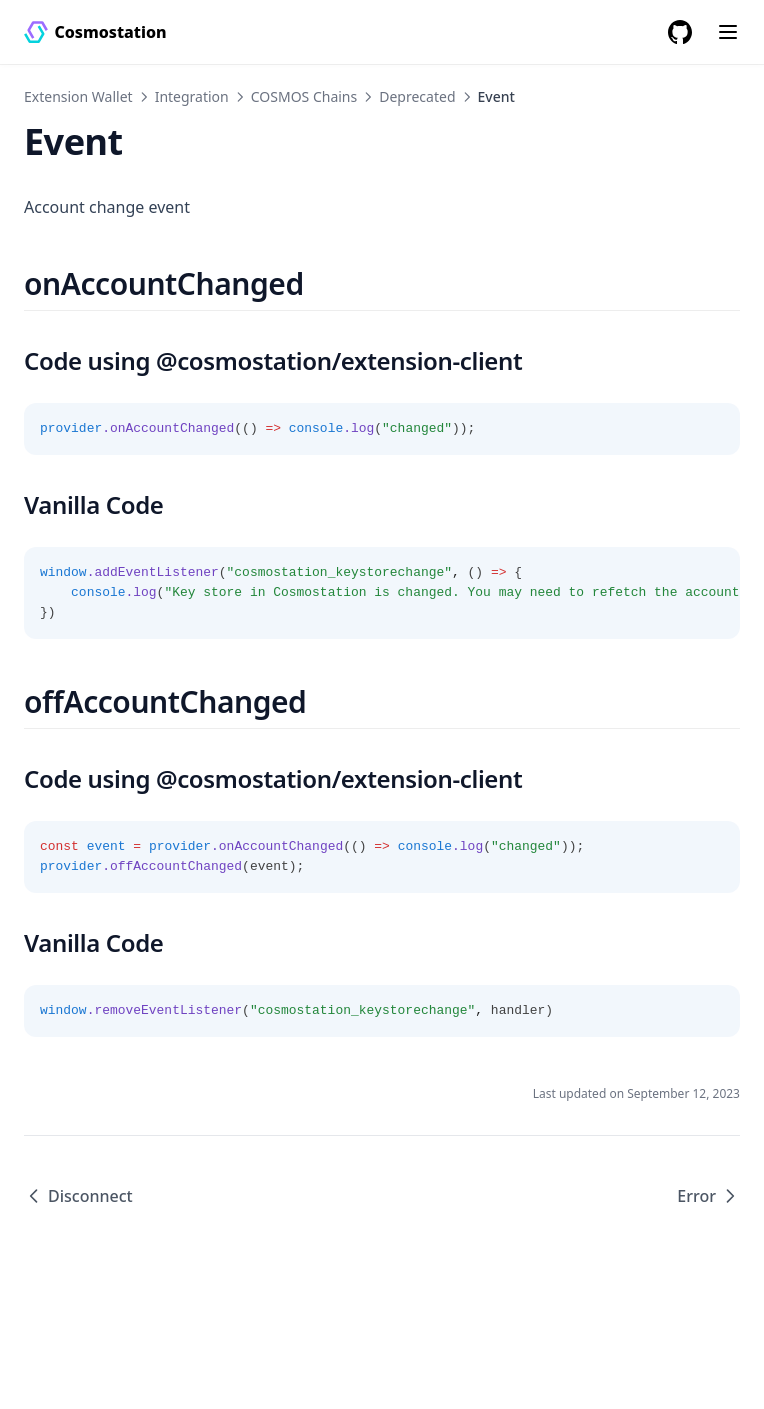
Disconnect (78, 1196)
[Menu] (728, 32)
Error (708, 1196)
